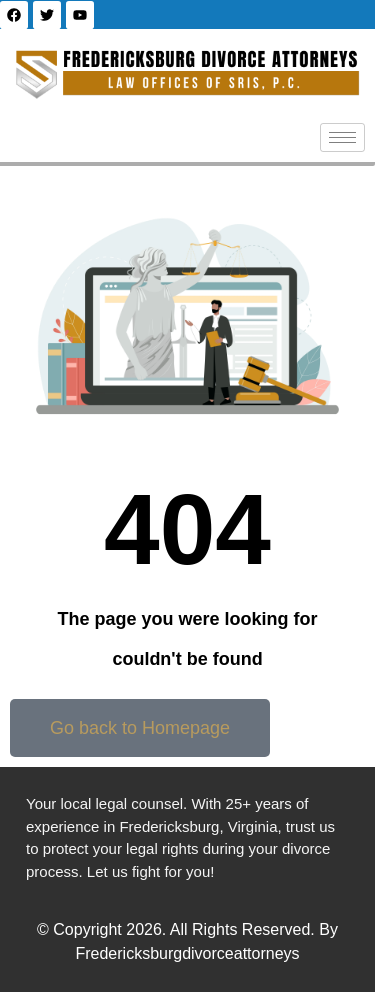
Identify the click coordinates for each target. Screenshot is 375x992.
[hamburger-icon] (342, 137)
